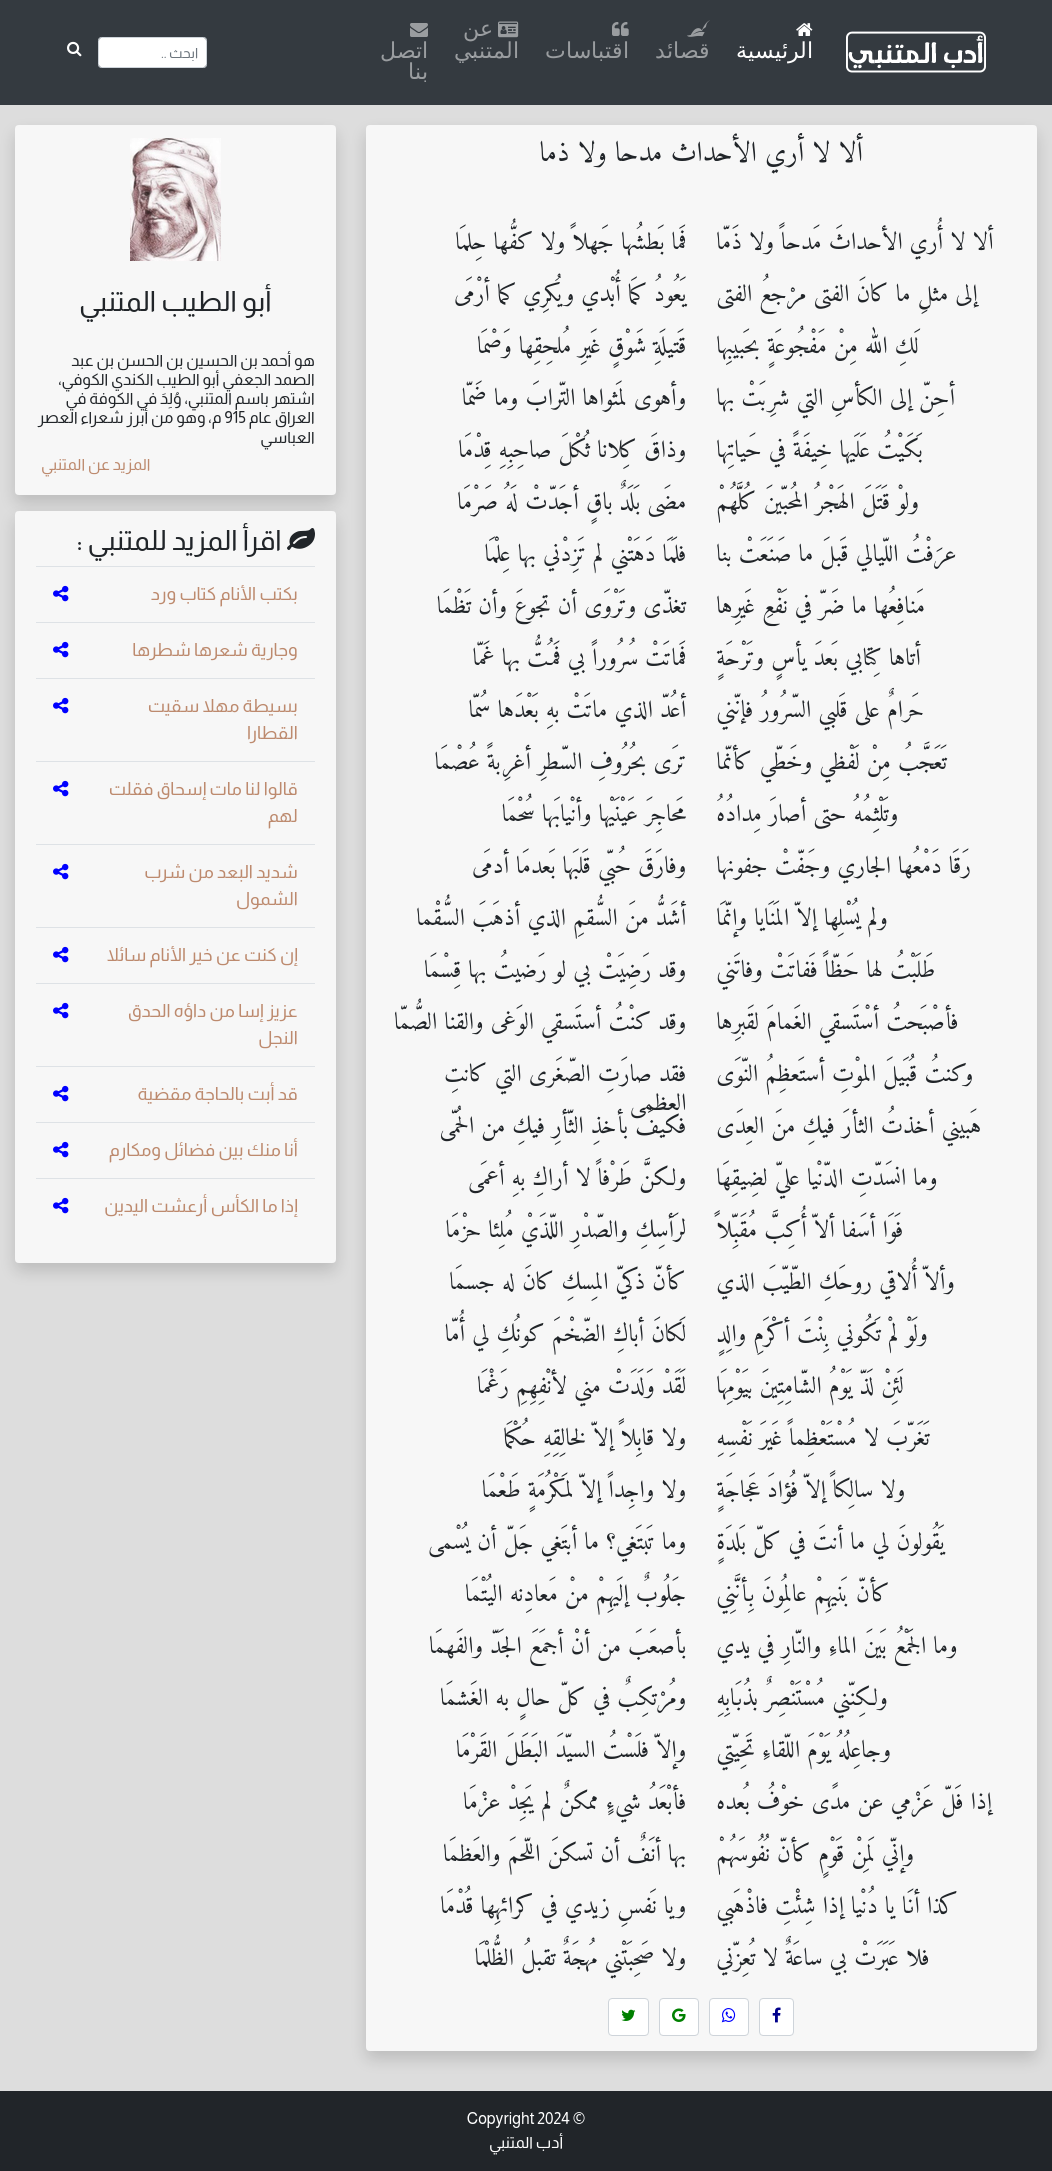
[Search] (153, 52)
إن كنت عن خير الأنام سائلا (202, 955)
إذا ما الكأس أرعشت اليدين (200, 1206)
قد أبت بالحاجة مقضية (218, 1094)
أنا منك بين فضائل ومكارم (203, 1150)
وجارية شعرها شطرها (214, 650)
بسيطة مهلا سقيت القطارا (223, 719)
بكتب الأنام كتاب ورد (224, 594)
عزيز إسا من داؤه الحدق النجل (213, 1024)
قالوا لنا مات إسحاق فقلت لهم (203, 802)
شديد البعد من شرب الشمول (221, 885)
